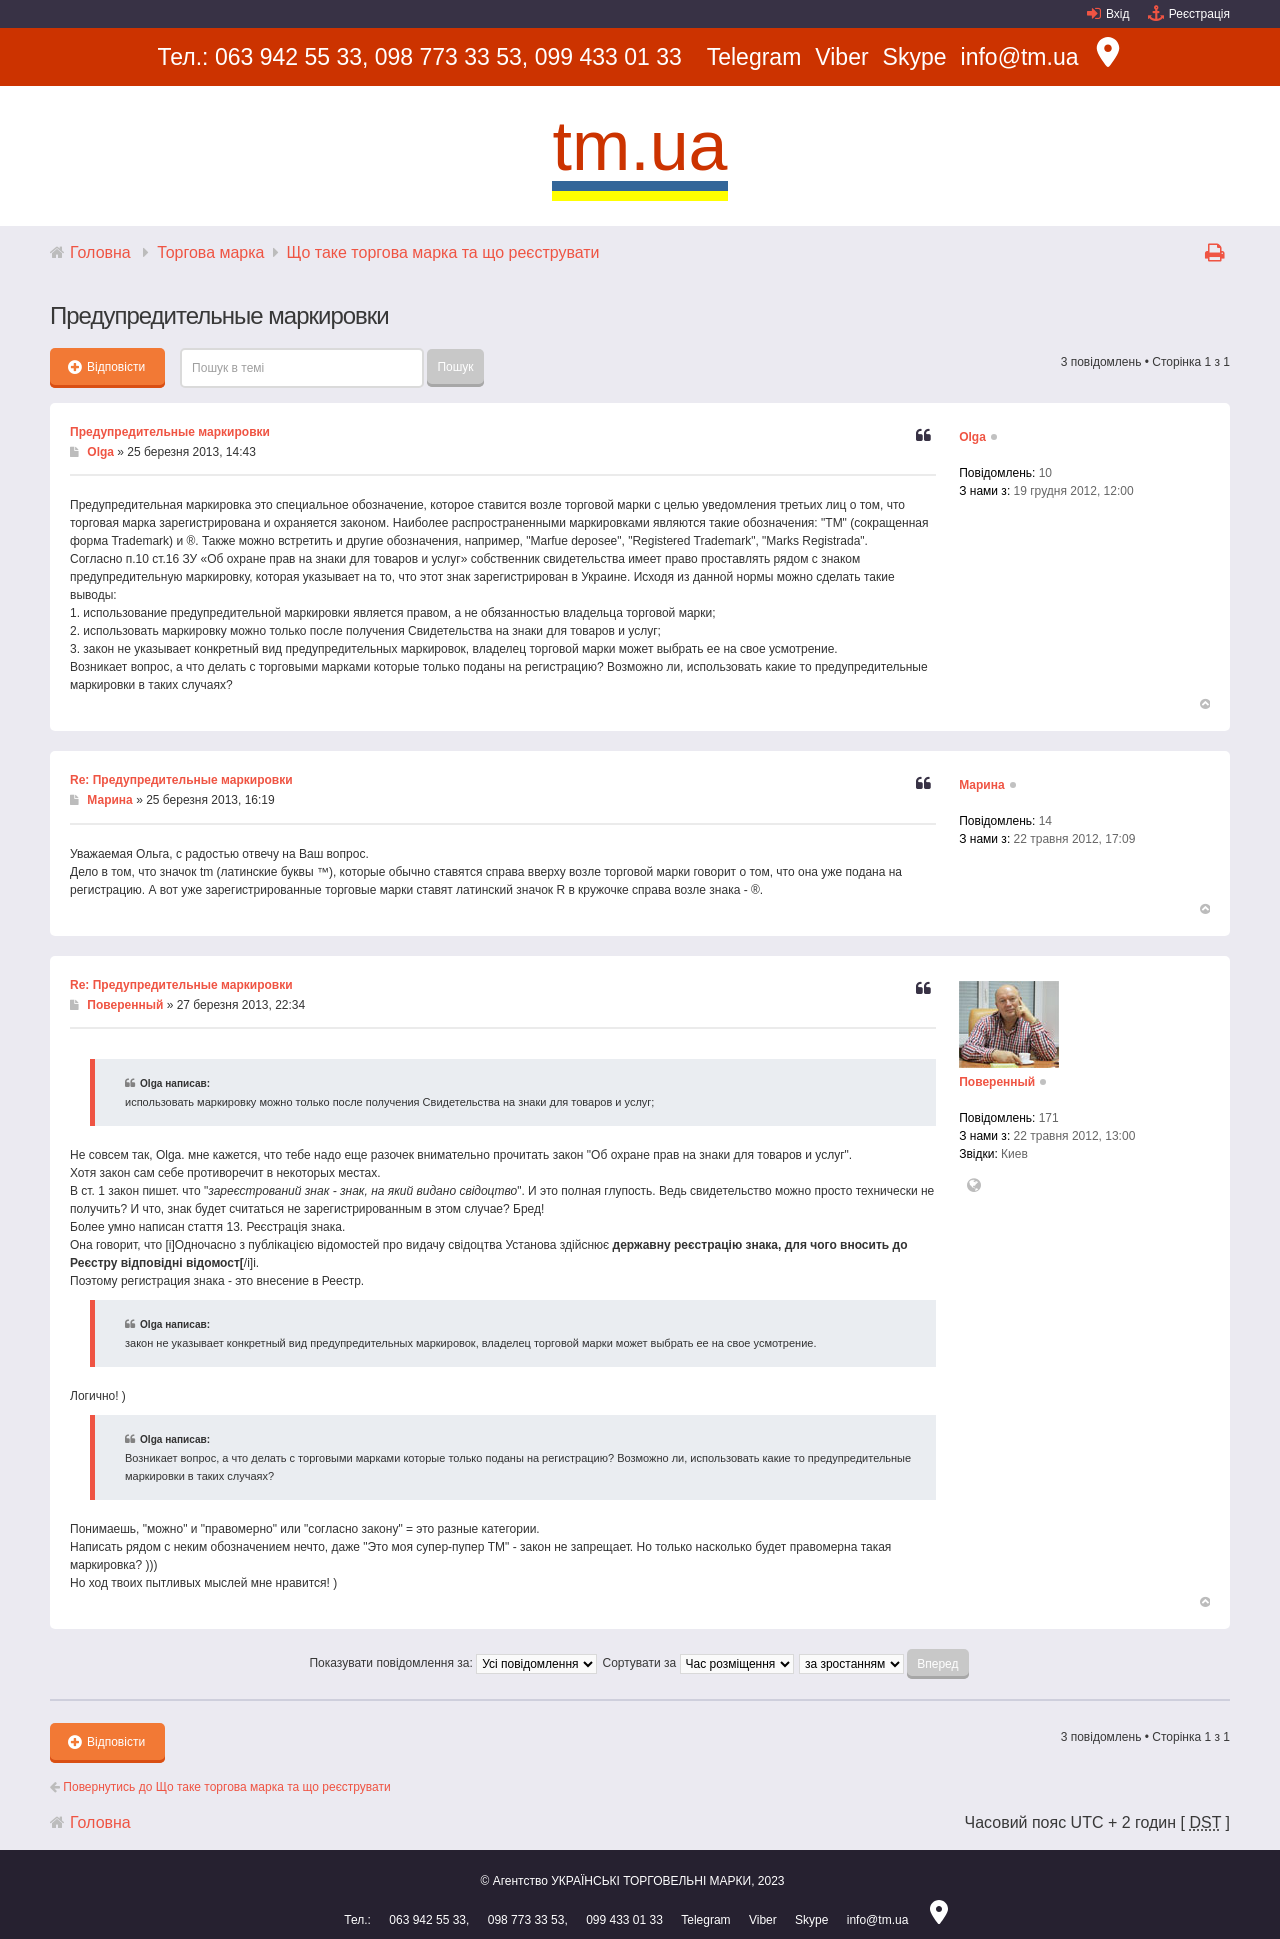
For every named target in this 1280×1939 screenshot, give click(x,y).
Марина (109, 800)
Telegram (754, 57)
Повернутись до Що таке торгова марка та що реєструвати (220, 1787)
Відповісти (106, 367)
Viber (841, 57)
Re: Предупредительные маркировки (181, 780)
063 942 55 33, (291, 57)
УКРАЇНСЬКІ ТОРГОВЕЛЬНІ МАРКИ (651, 1881)
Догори (1204, 704)
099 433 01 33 (608, 57)
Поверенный (125, 1005)
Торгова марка (210, 252)
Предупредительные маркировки (170, 432)
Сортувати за (697, 1663)
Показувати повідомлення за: (453, 1663)
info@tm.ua (1020, 57)
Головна (100, 252)
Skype (915, 57)
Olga (100, 452)
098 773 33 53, (451, 57)
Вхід (1118, 14)
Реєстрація (1199, 14)
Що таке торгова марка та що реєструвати (443, 252)
